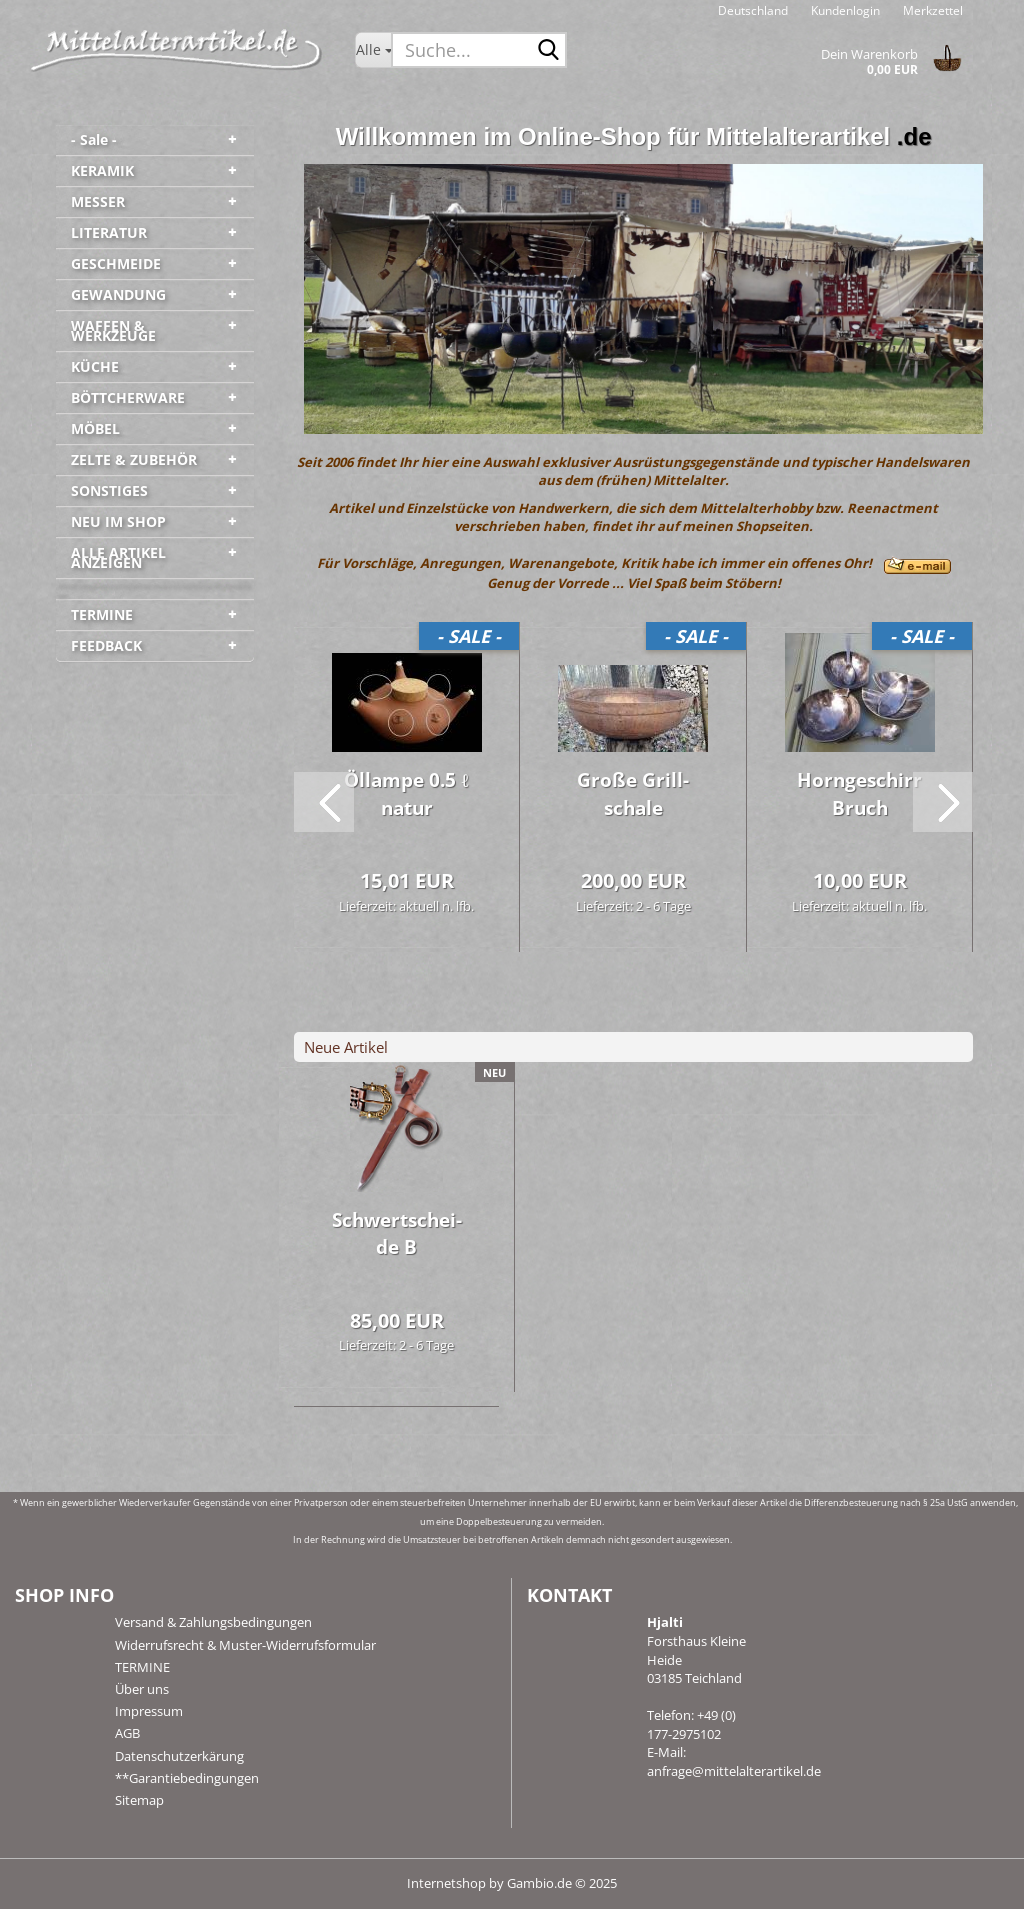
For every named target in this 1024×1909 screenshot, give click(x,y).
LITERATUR (109, 232)
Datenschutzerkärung (179, 1756)
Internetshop (446, 1883)
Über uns (142, 1689)
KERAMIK (102, 170)
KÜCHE (95, 366)
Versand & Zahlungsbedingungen (213, 1622)
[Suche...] (373, 50)
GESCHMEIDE (116, 263)
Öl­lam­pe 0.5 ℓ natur (406, 793)
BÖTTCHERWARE (128, 397)
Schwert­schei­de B (397, 1233)
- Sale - (94, 139)
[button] (753, 10)
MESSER (98, 201)
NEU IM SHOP (118, 521)
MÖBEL (95, 428)
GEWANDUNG (118, 294)
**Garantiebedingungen (187, 1778)
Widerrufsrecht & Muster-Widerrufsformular (245, 1645)
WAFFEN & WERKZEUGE (113, 330)
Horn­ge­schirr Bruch (859, 793)
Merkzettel (931, 10)
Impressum (149, 1711)
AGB (127, 1733)
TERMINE (102, 614)
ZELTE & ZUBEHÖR (134, 459)
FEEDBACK (106, 645)
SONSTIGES (109, 490)
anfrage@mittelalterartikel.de (734, 1771)
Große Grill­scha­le (633, 793)
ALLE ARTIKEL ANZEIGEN (118, 557)
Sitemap (139, 1800)
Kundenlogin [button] (844, 10)
